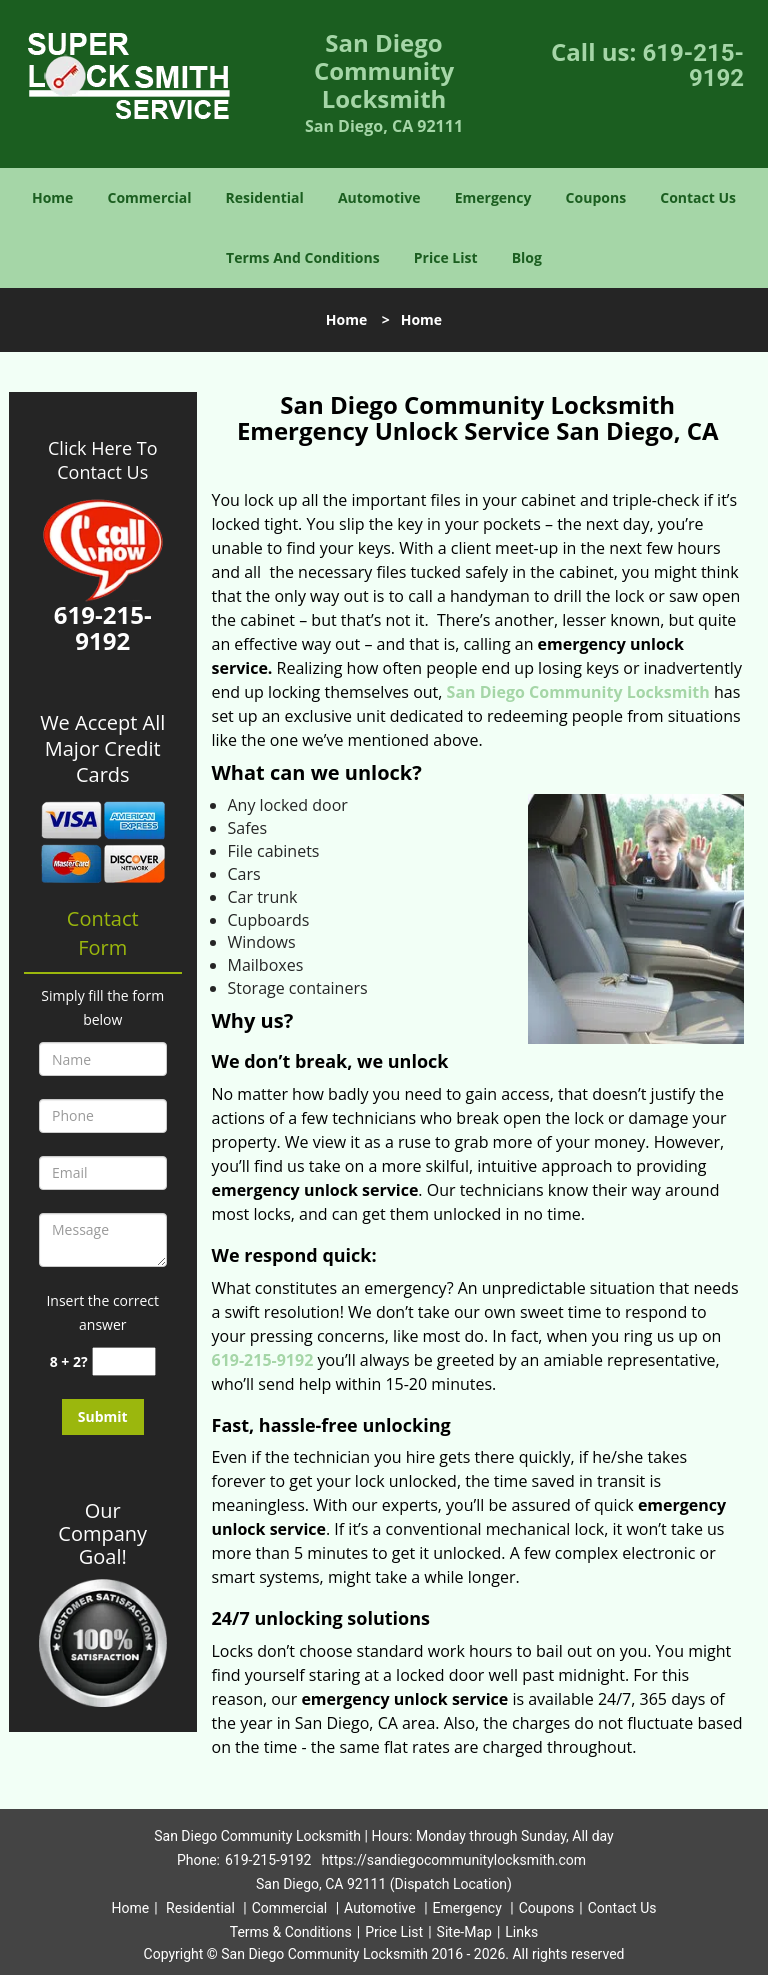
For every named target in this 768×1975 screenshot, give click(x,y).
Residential (265, 197)
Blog (527, 257)
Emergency (493, 197)
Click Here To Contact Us (102, 460)
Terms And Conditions (303, 257)
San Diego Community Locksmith (578, 692)
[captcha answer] (124, 1361)
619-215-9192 (693, 65)
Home (52, 197)
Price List (446, 257)
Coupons (596, 197)
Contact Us (698, 197)
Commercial (150, 197)
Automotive (379, 197)
